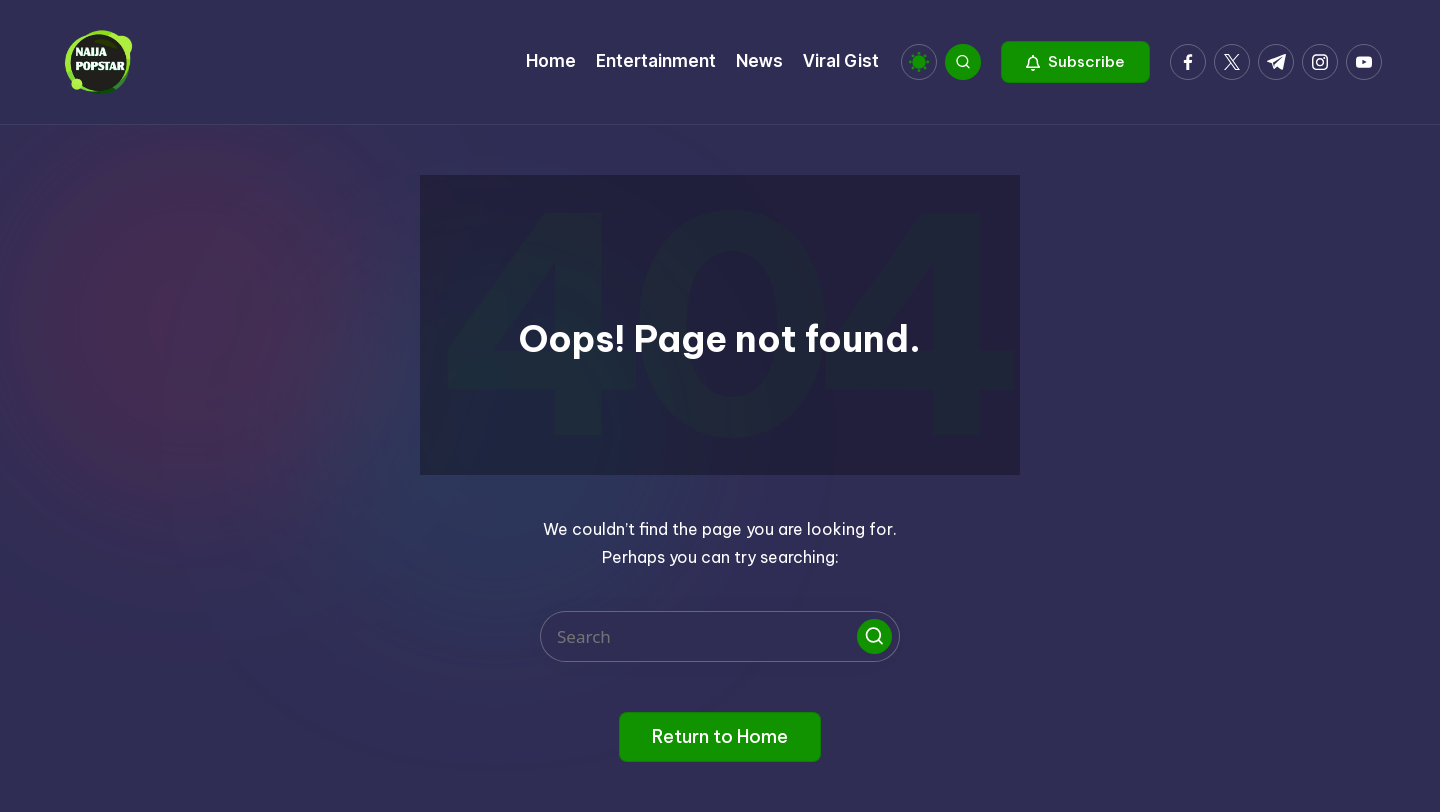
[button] (1075, 62)
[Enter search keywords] (720, 636)
